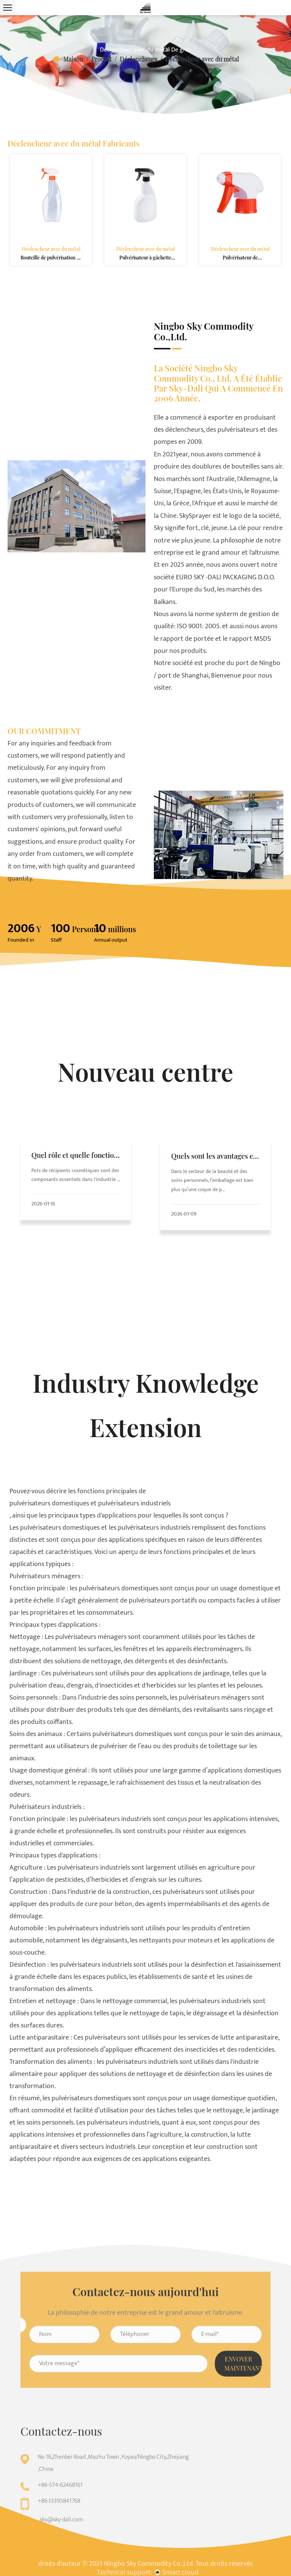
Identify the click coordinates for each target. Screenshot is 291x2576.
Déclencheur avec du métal (51, 241)
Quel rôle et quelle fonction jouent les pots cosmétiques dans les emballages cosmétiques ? (75, 1168)
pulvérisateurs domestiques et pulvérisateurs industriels (90, 1503)
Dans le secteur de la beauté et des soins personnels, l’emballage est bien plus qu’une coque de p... (214, 1182)
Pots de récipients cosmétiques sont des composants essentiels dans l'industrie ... (75, 1177)
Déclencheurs (138, 59)
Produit (101, 59)
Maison (73, 59)
